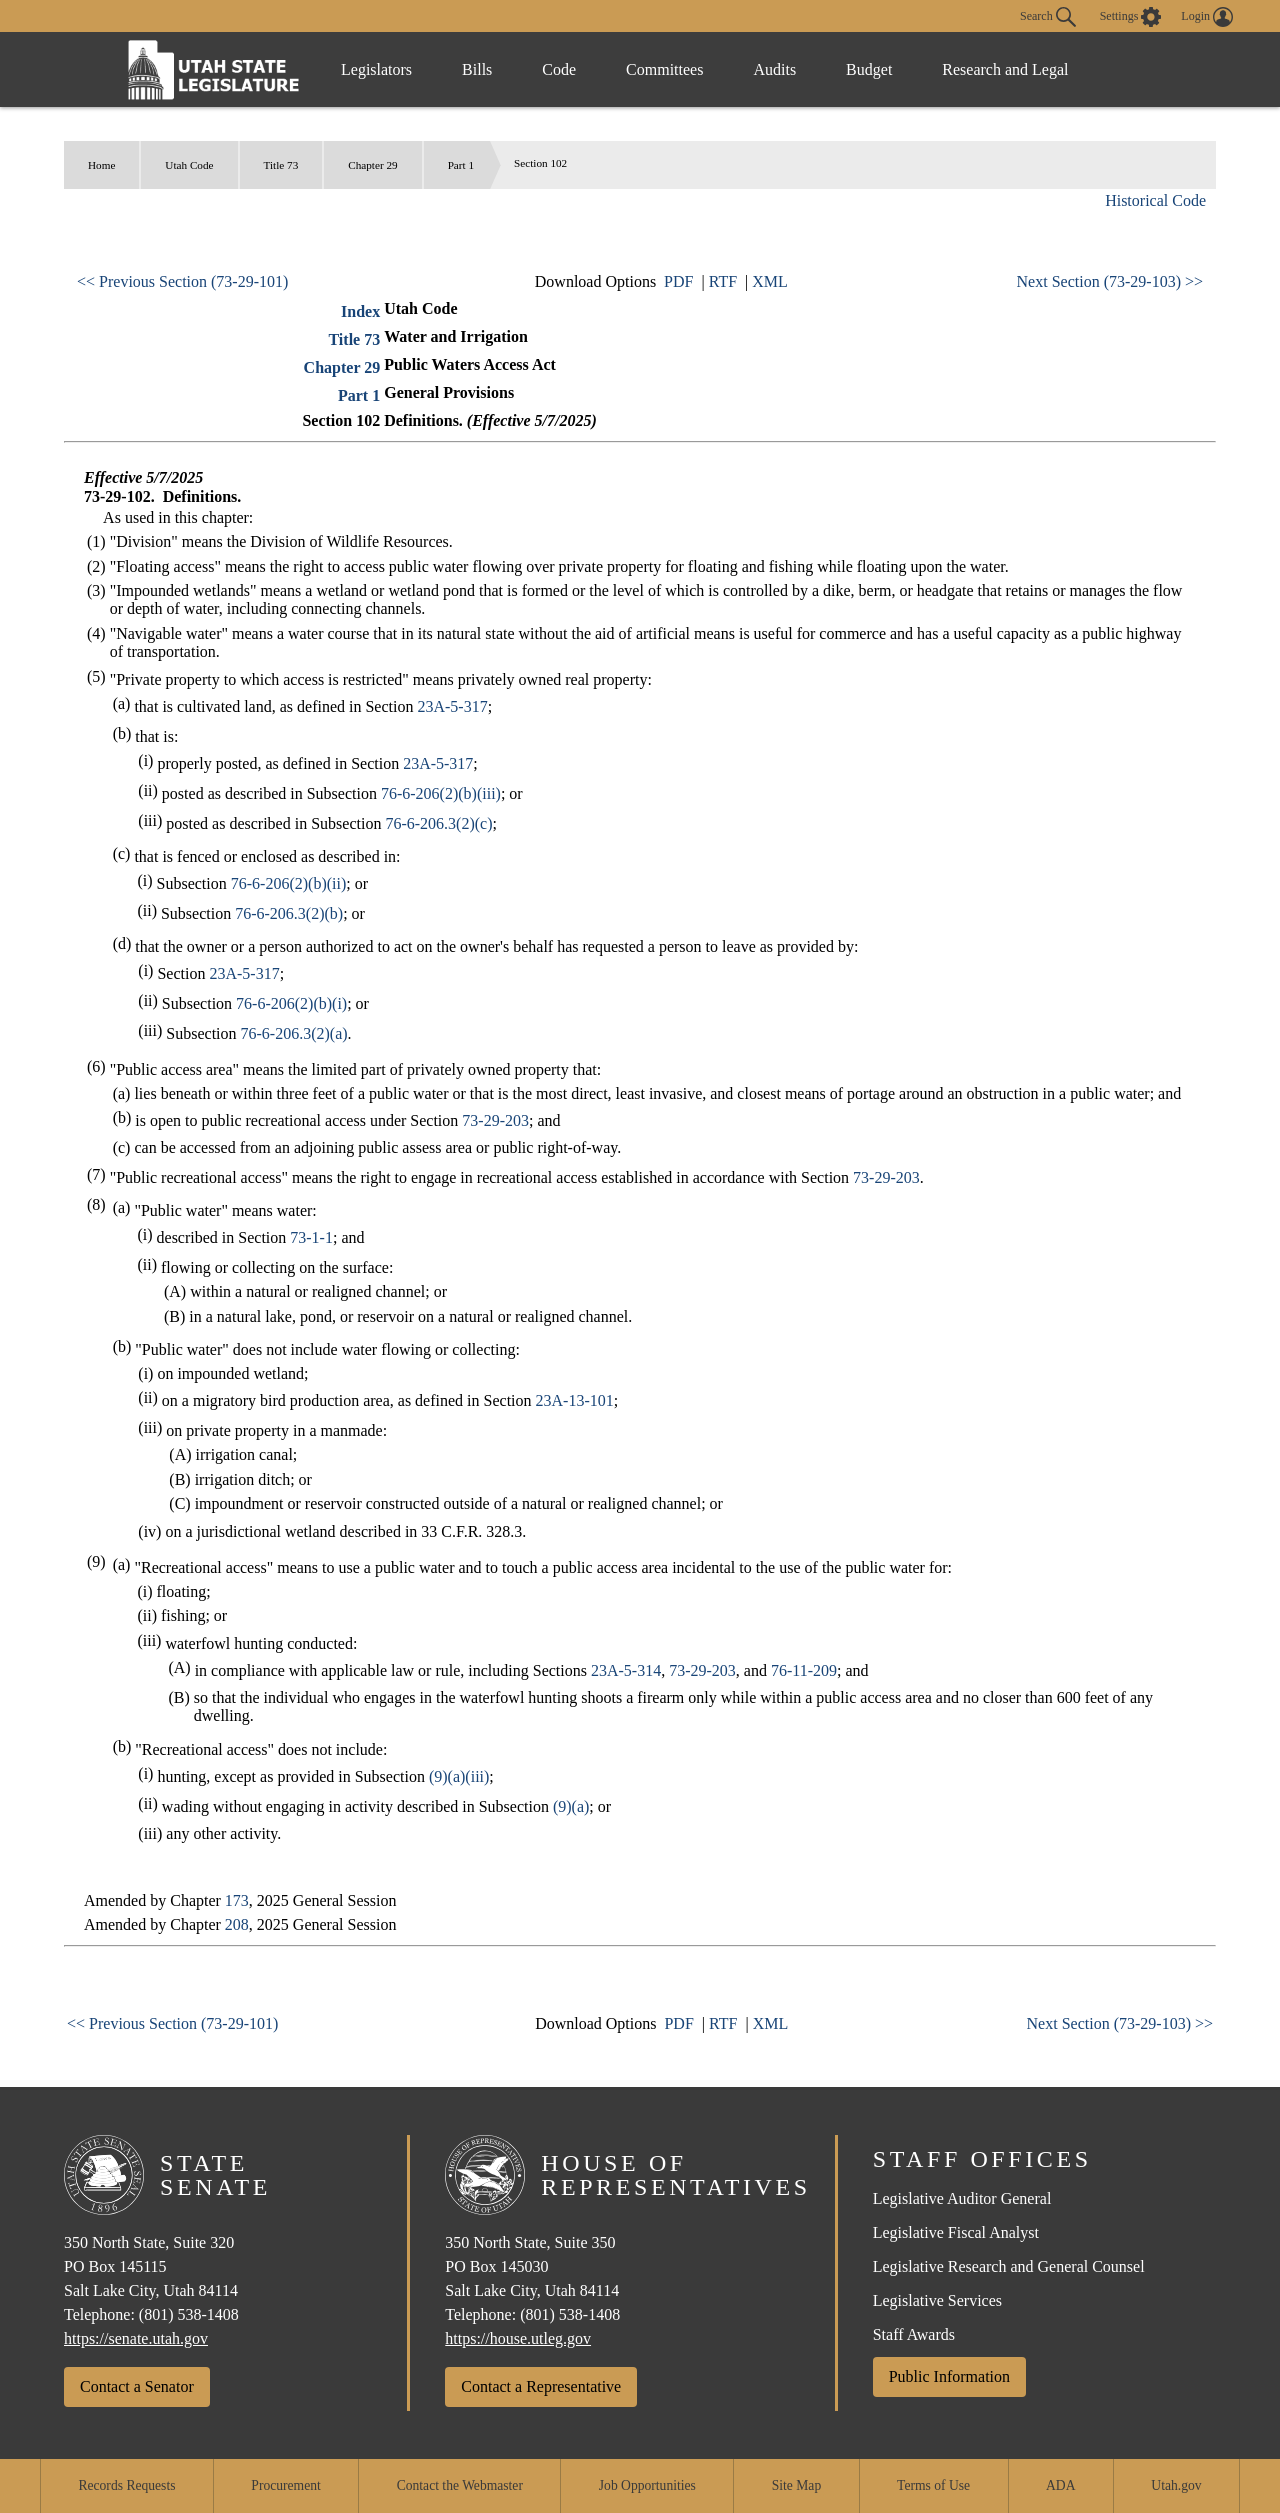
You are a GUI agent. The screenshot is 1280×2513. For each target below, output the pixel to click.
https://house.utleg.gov (518, 2338)
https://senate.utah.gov (136, 2338)
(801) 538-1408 (189, 2314)
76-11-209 (804, 1670)
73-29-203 (495, 1120)
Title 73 (281, 165)
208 (237, 1924)
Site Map (796, 2485)
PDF (678, 281)
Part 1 (461, 165)
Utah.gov (1176, 2485)
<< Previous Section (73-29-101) (182, 281)
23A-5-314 (626, 1670)
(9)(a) (571, 1806)
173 (237, 1900)
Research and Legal (1005, 69)
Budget (869, 69)
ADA (1060, 2485)
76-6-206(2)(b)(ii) (289, 883)
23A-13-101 (575, 1400)
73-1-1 (311, 1237)
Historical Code (1155, 200)
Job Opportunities (647, 2485)
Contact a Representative (541, 2386)
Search (1048, 17)
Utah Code (189, 165)
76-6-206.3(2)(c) (438, 823)
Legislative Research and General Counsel (1009, 2266)
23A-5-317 (452, 706)
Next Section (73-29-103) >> (1110, 281)
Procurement (285, 2485)
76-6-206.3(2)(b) (289, 913)
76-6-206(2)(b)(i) (291, 1003)
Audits (774, 69)
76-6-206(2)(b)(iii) (441, 793)
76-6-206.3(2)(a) (294, 1033)
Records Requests (126, 2485)
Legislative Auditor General (962, 2198)
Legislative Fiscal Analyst (956, 2232)
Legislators (376, 69)
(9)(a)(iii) (459, 1776)
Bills (477, 69)
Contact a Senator (137, 2386)
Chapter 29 (372, 165)
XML (770, 281)
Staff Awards (914, 2334)
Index (360, 311)
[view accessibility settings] (1131, 17)
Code (559, 69)
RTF (723, 281)
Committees (664, 69)
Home (101, 165)
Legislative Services (937, 2300)
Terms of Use (933, 2485)
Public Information (949, 2376)
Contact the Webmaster (460, 2485)
